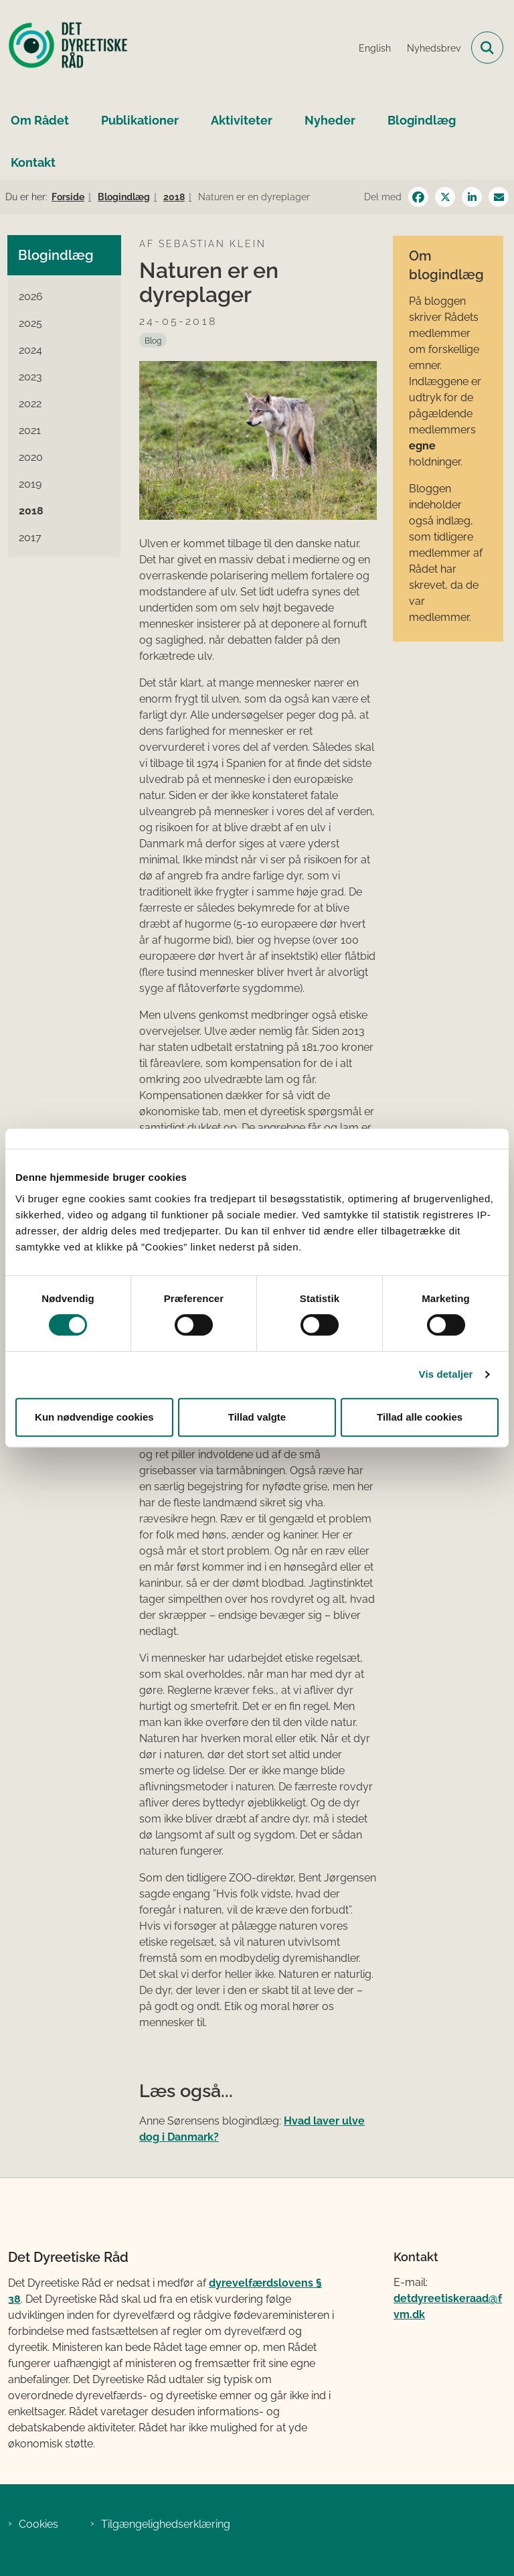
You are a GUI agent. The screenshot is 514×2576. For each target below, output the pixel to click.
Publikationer (140, 120)
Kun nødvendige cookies (94, 1417)
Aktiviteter (241, 120)
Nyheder (330, 120)
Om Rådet (40, 120)
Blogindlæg (422, 120)
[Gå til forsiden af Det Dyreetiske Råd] (64, 47)
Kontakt (33, 162)
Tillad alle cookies (419, 1417)
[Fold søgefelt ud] (487, 47)
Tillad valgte (257, 1417)
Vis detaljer (446, 1374)
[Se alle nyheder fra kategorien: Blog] (153, 340)
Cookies (38, 2524)
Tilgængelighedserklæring (165, 2524)
